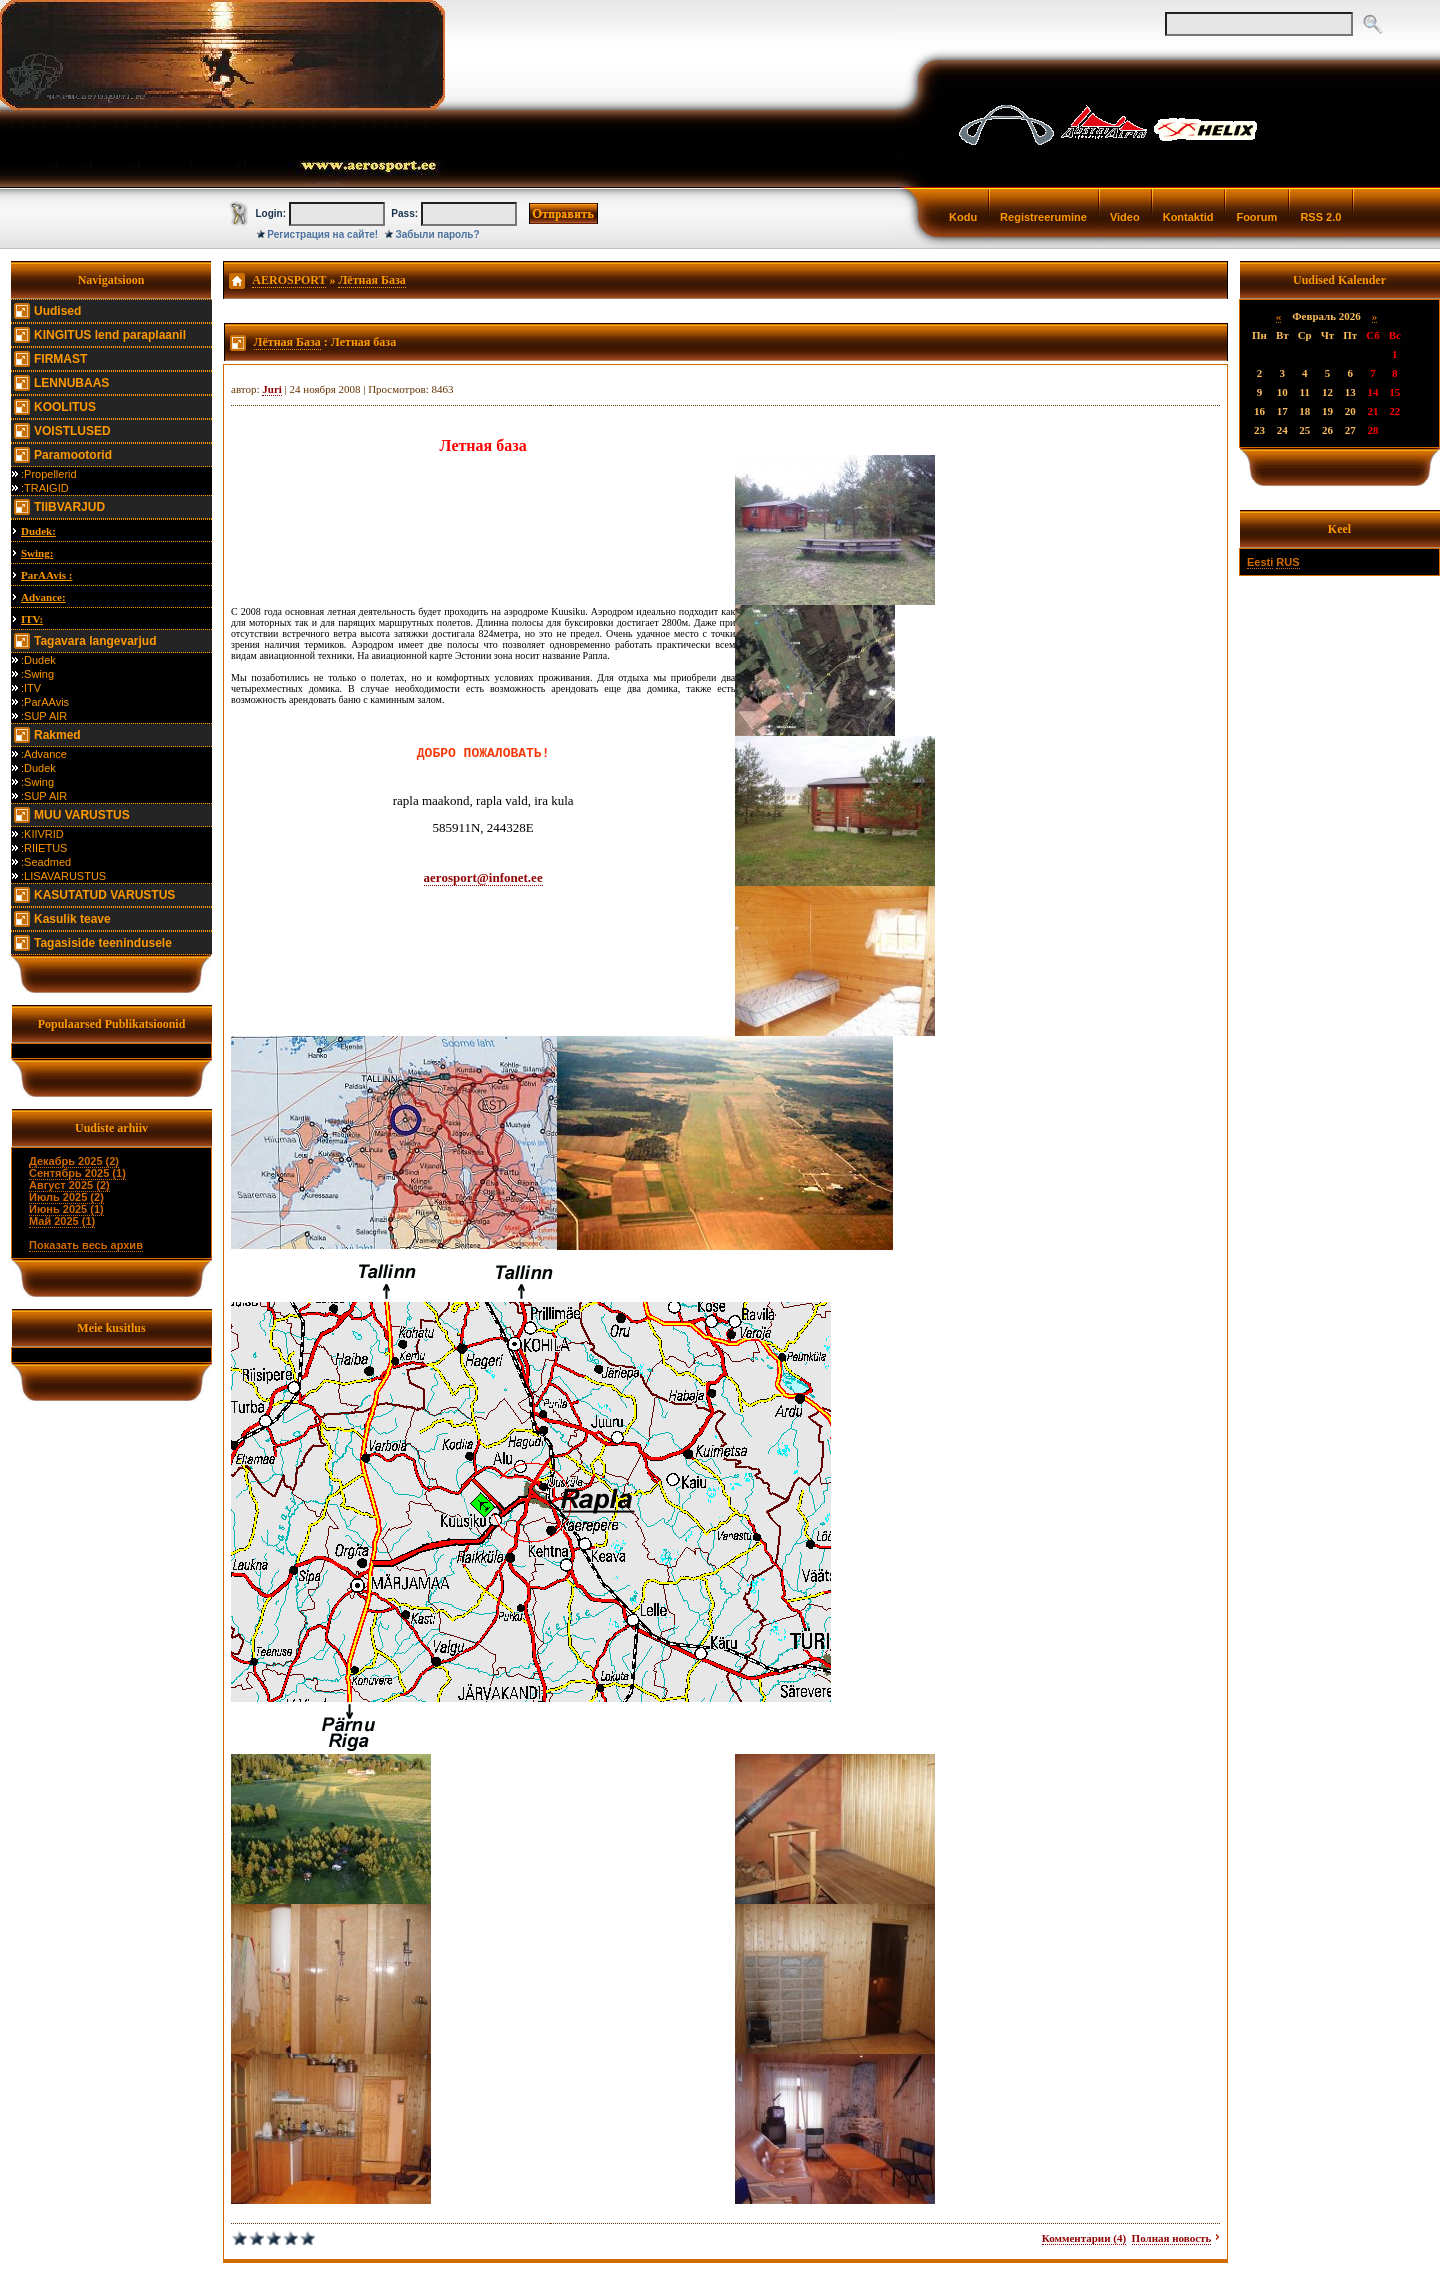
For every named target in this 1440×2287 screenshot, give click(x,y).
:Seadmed (46, 862)
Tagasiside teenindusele (103, 943)
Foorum (1256, 217)
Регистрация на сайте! (322, 234)
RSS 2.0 (1320, 217)
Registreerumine (1043, 217)
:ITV (31, 688)
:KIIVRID (42, 834)
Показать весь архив (86, 1245)
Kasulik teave (72, 919)
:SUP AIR (44, 716)
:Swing (37, 674)
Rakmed (57, 735)
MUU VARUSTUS (82, 815)
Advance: (43, 597)
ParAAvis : (46, 575)
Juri (272, 389)
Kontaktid (1188, 217)
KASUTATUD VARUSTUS (104, 895)
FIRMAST (60, 359)
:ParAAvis (45, 702)
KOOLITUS (65, 407)
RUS (1287, 562)
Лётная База (371, 280)
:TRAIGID (45, 488)
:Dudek (38, 660)
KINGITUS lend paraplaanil (110, 335)
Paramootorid (73, 455)
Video (1125, 217)
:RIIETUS (44, 848)
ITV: (32, 619)
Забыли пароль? (438, 234)
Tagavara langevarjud (95, 641)
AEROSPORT (289, 280)
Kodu (963, 217)
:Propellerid (49, 474)
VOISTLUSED (72, 431)
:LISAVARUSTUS (63, 876)
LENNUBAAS (71, 383)
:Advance (44, 754)
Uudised (57, 311)
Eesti (1260, 562)
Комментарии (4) (1084, 2238)
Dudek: (38, 531)
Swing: (37, 553)
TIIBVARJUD (69, 507)
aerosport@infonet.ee (483, 877)
